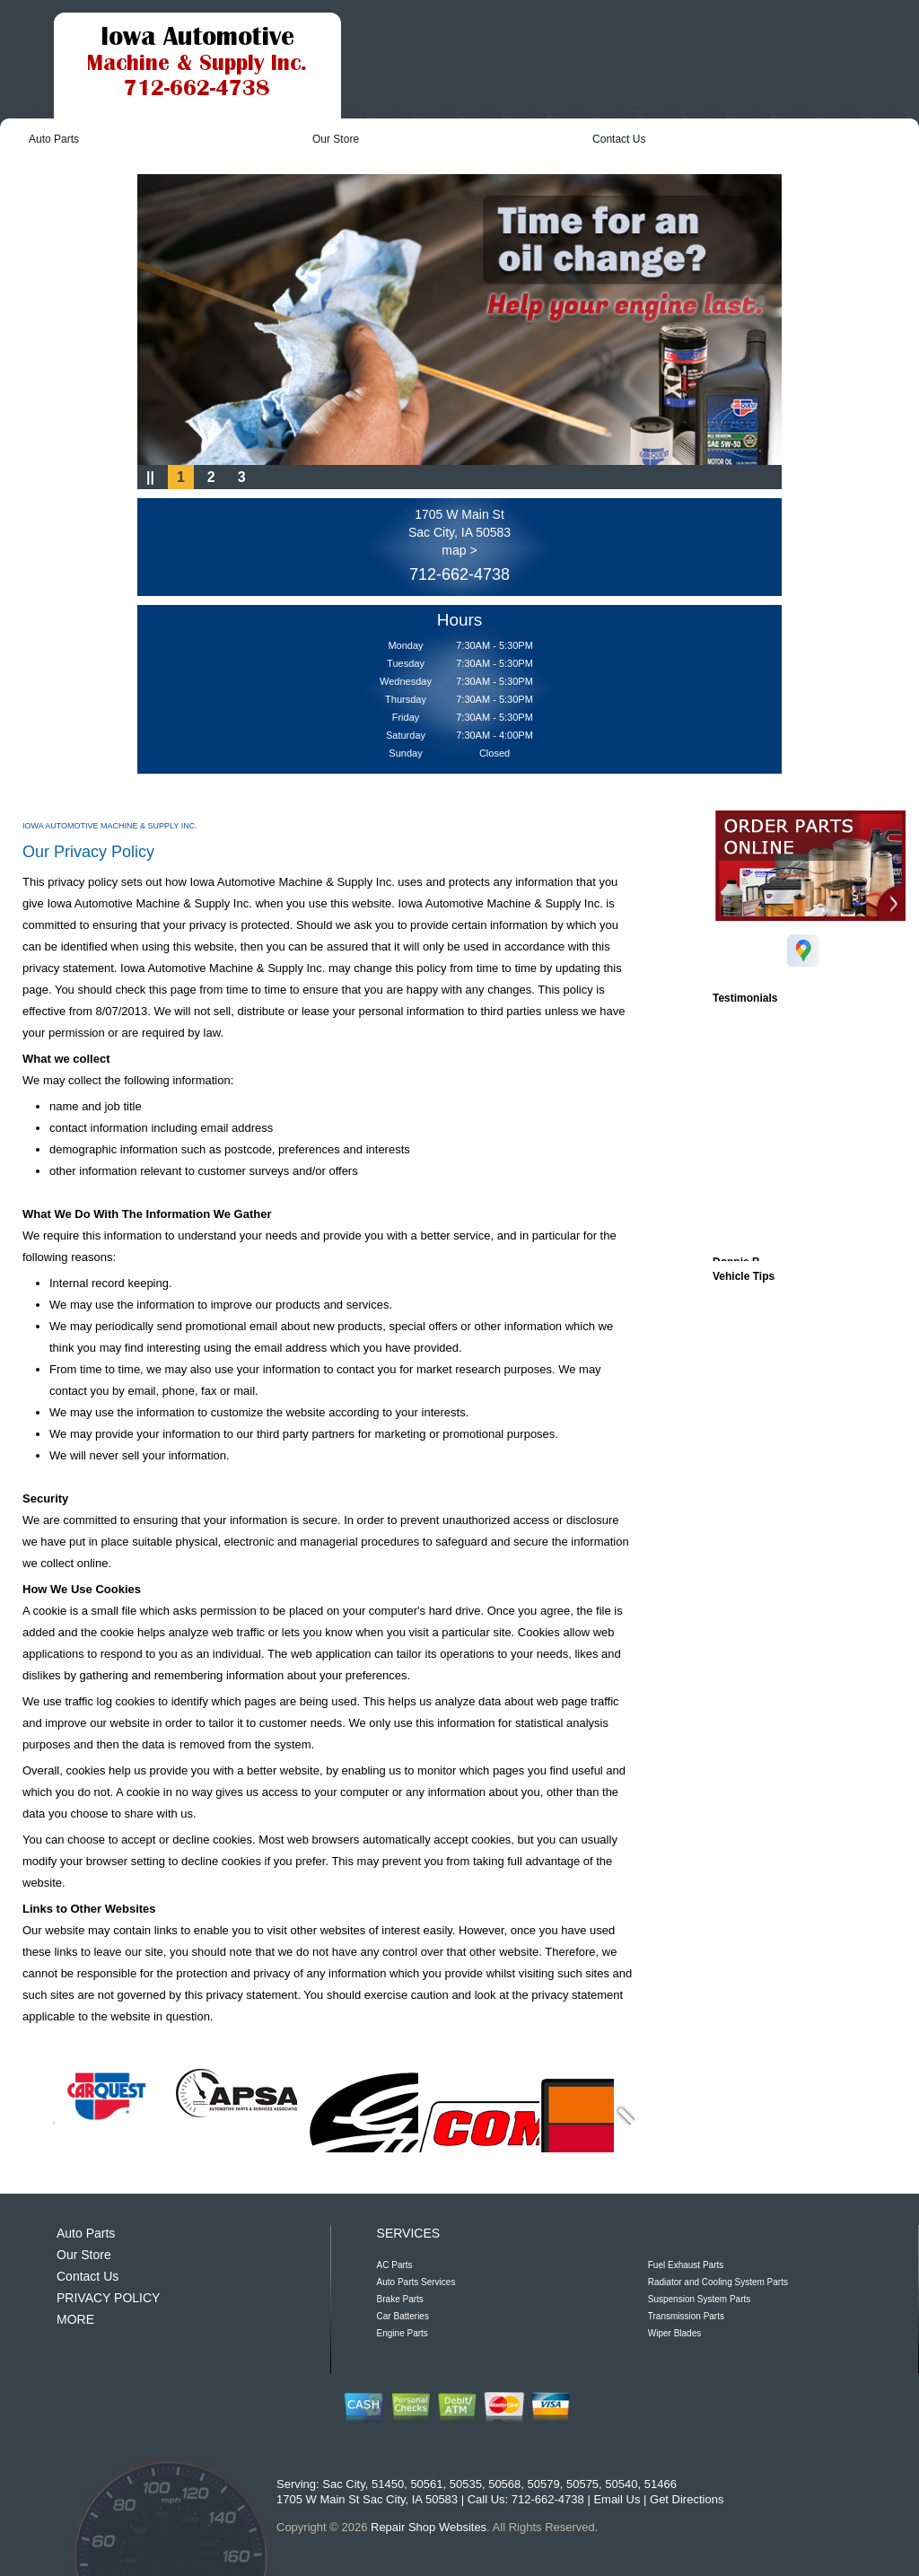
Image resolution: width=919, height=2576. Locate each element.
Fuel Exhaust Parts (685, 2265)
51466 (660, 2484)
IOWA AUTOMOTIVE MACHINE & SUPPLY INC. (109, 825)
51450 (388, 2484)
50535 (466, 2484)
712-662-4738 (459, 574)
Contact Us (618, 139)
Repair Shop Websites (428, 2527)
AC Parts (395, 2265)
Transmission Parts (686, 2316)
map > (459, 550)
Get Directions (686, 2499)
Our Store (335, 139)
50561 (426, 2484)
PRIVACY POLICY (108, 2298)
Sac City (343, 2484)
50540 (621, 2484)
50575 (582, 2484)
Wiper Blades (674, 2333)
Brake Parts (400, 2299)
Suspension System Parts (699, 2299)
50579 (544, 2484)
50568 (504, 2484)
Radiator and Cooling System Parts (718, 2282)
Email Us (616, 2499)
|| (150, 477)
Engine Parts (402, 2333)
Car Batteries (403, 2316)
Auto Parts (54, 139)
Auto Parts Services (416, 2282)
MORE (75, 2319)
